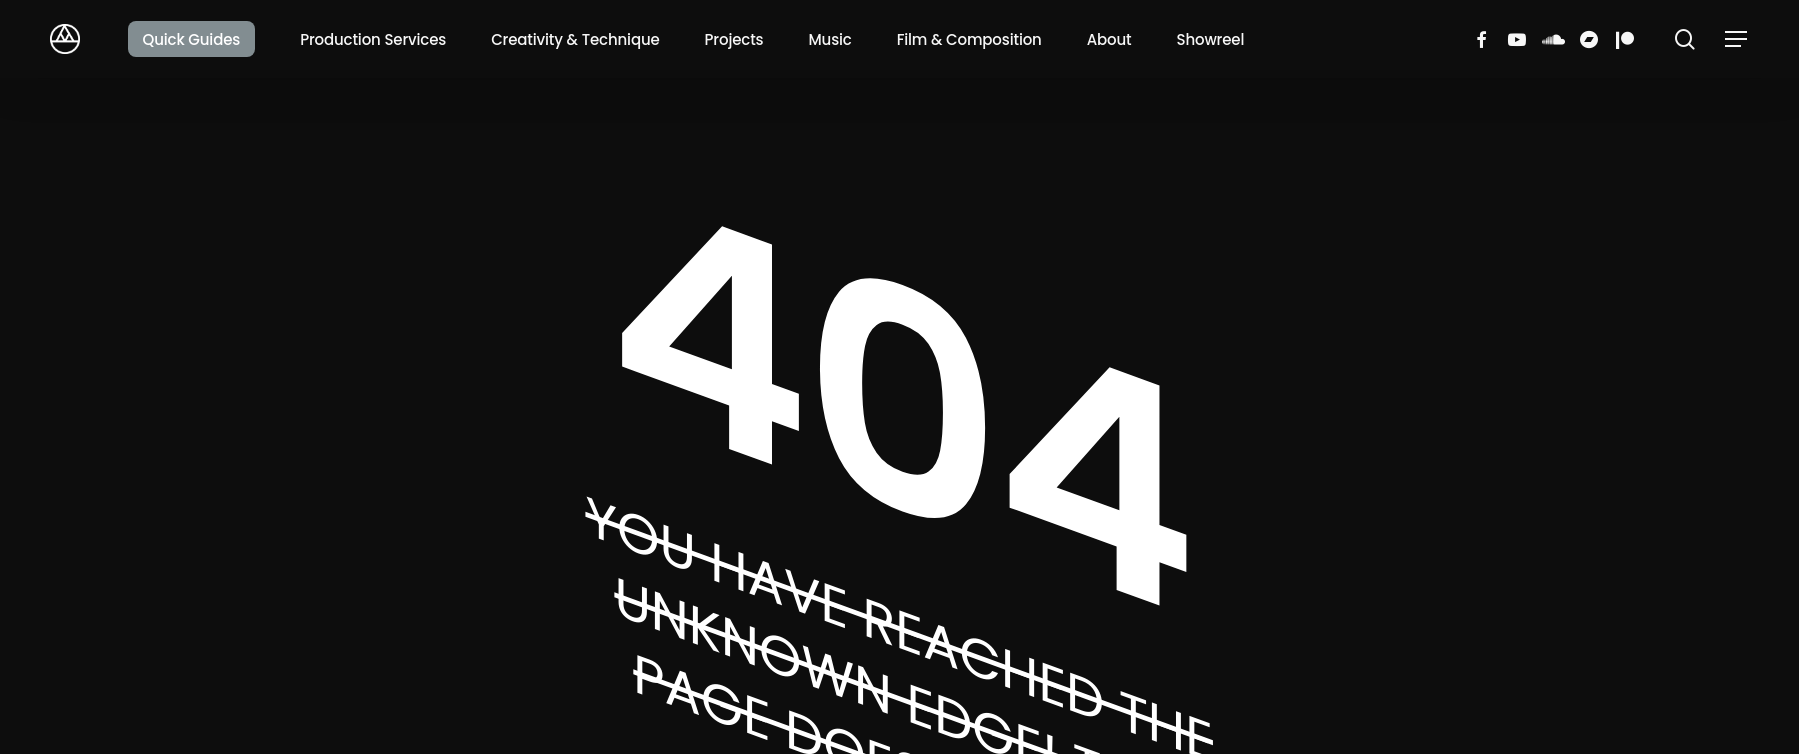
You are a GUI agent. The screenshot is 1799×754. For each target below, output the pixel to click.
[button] (1737, 39)
